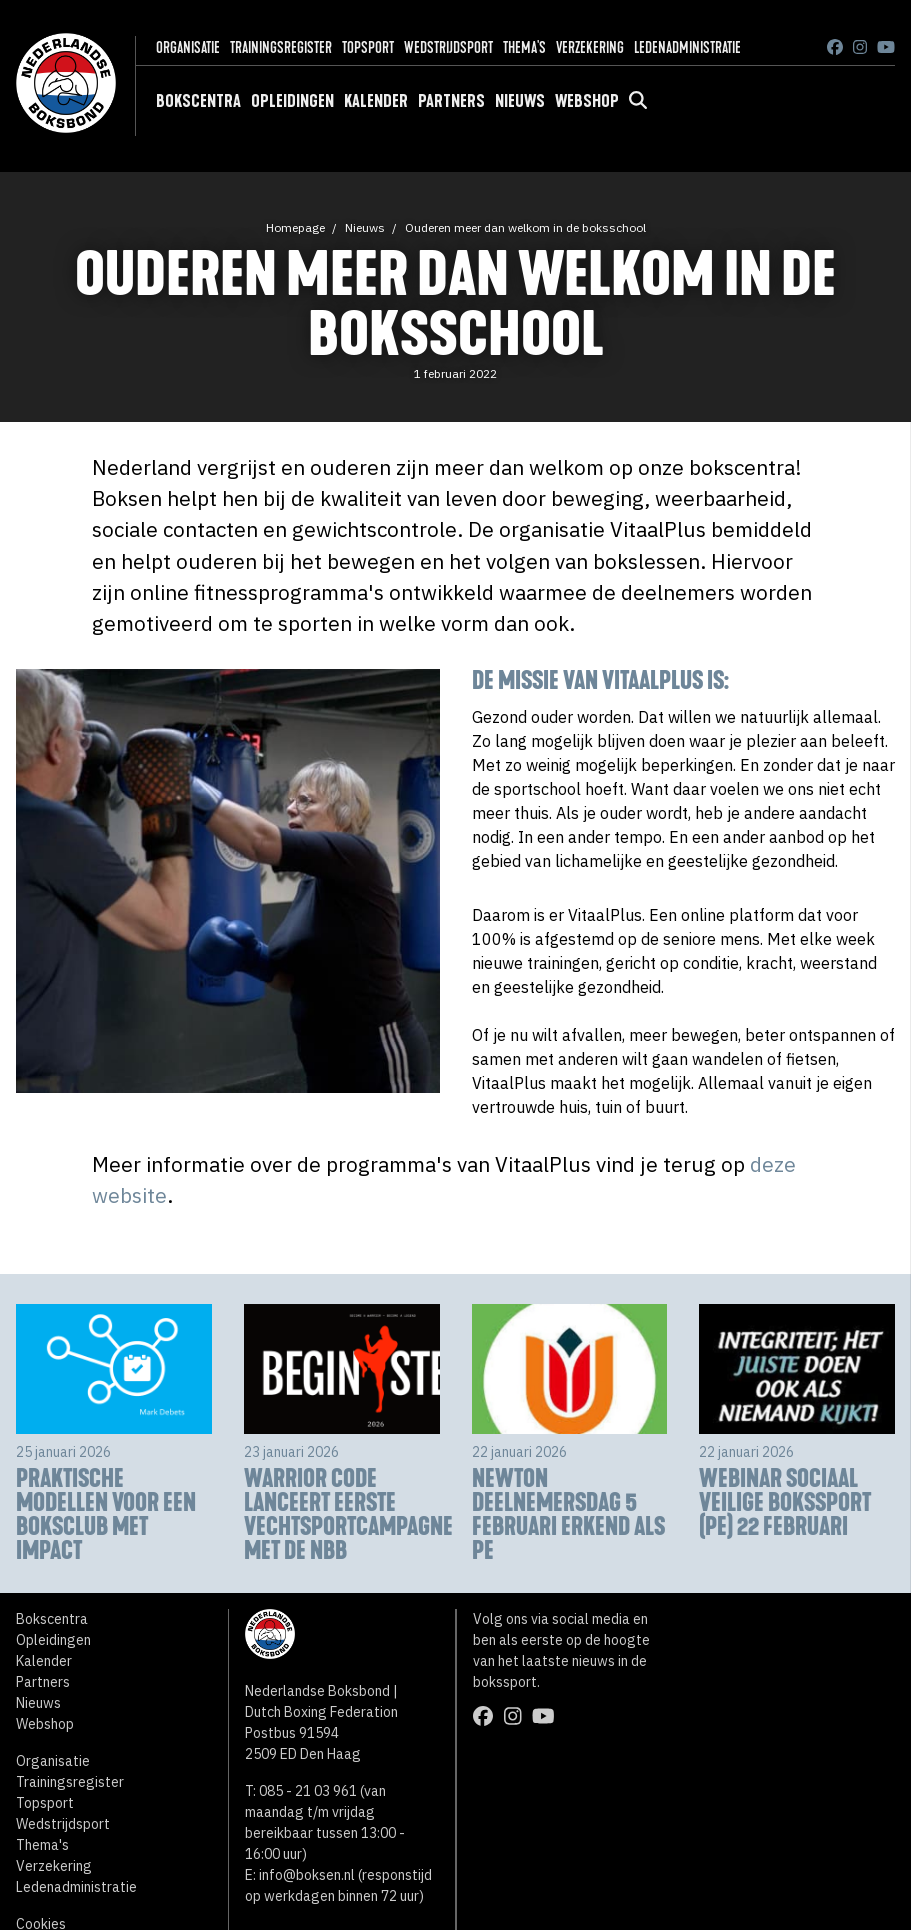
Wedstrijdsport (448, 47)
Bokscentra (198, 101)
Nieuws (520, 101)
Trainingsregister (281, 47)
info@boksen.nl (307, 1875)
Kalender (376, 101)
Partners (451, 101)
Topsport (368, 47)
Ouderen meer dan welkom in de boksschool (525, 227)
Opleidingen (292, 101)
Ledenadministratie (687, 47)
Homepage (295, 227)
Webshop (587, 101)
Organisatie (188, 47)
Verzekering (590, 47)
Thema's (524, 47)
